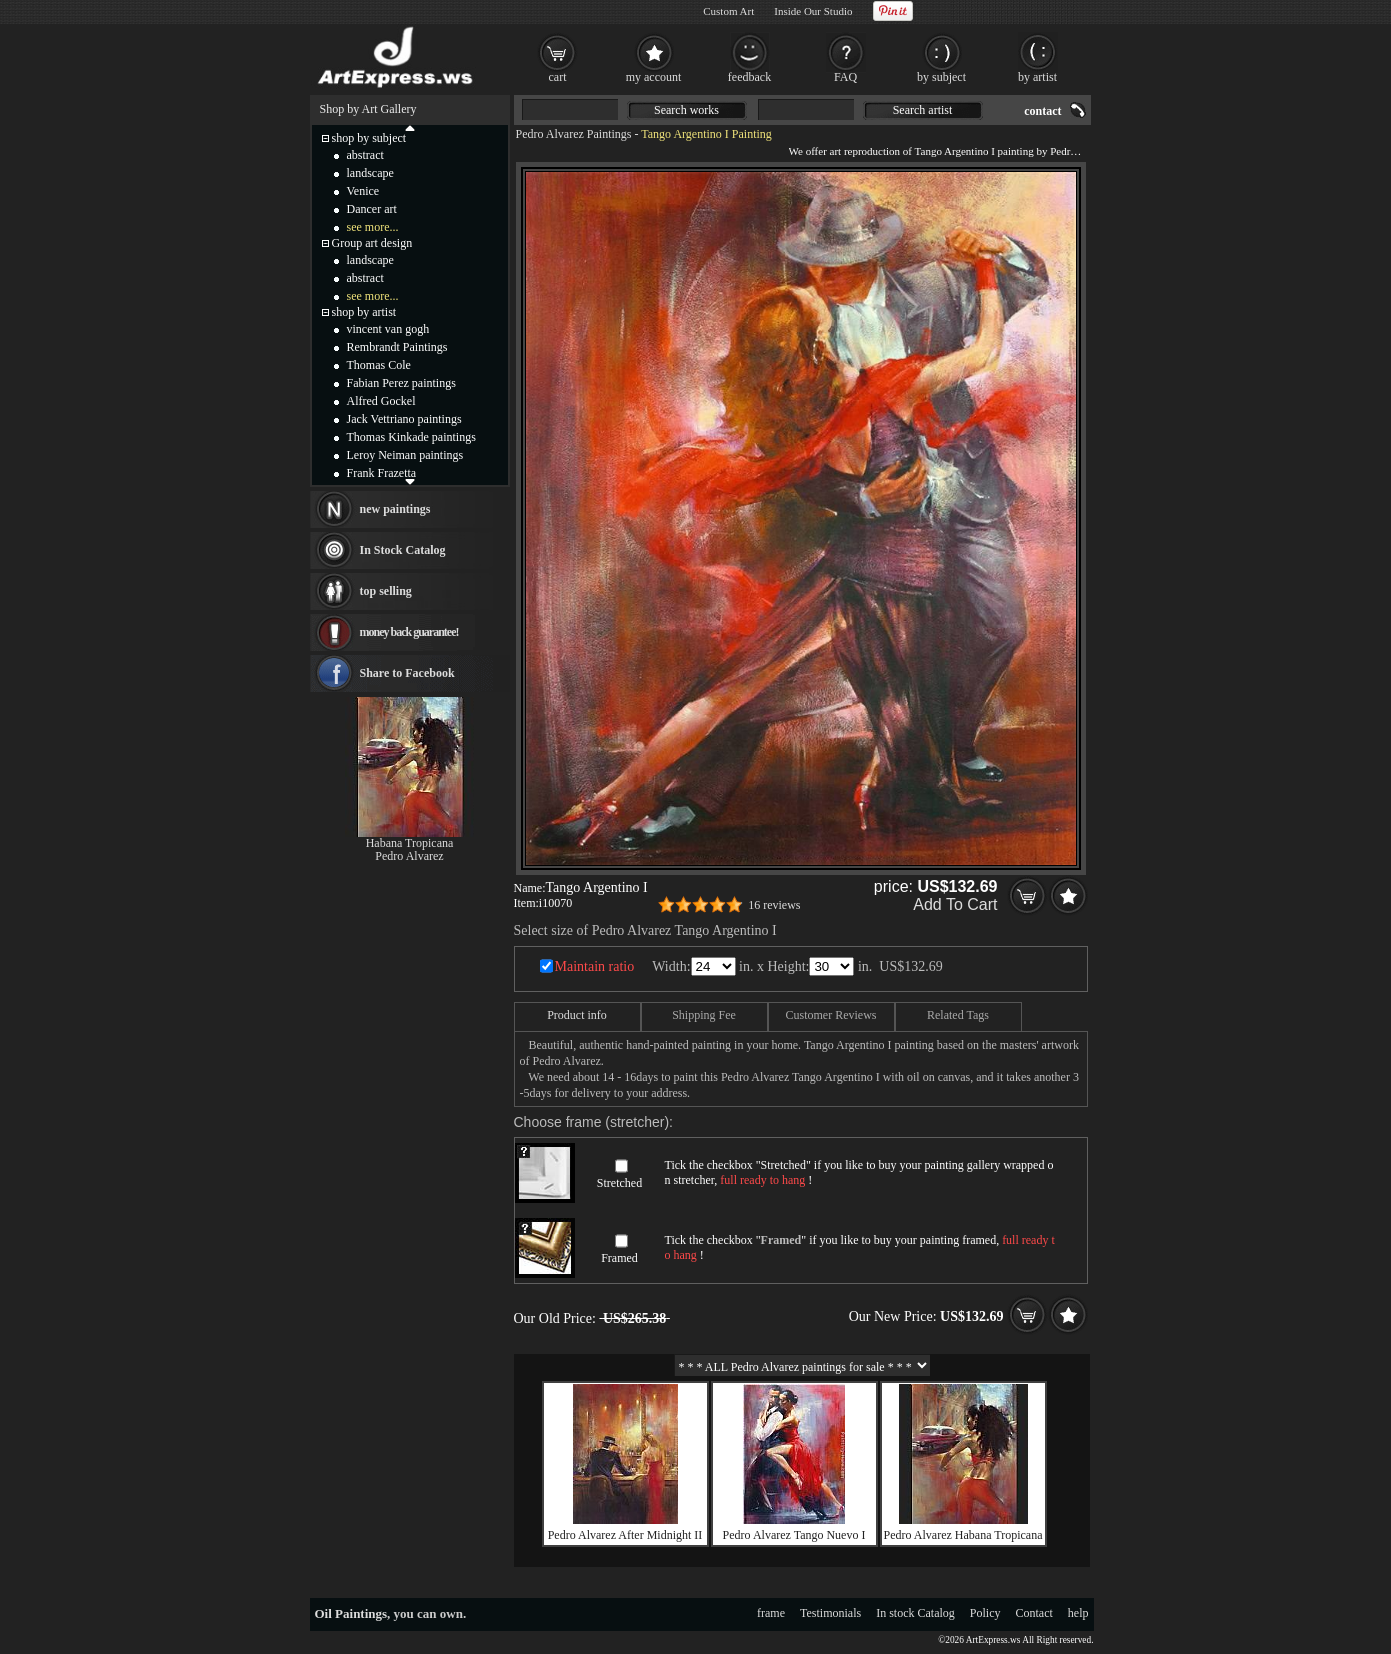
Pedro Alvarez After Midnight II (625, 1535)
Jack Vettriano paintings (404, 419)
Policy (985, 1613)
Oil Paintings (351, 1613)
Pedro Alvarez (409, 856)
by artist (1037, 77)
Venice (363, 191)
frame (771, 1613)
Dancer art (372, 209)
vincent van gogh (388, 329)
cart (558, 77)
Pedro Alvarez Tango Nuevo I (794, 1535)
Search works (686, 110)
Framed (619, 1258)
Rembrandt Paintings (397, 347)
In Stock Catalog (403, 550)
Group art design (372, 243)
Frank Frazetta (382, 473)
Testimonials (830, 1613)
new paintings (395, 509)
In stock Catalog (915, 1613)
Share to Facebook (407, 673)
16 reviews (774, 905)
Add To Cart (955, 904)
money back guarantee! (409, 632)
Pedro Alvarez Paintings (574, 134)
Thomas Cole (379, 365)
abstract (365, 155)
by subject (941, 77)
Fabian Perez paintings (401, 383)
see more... (373, 227)
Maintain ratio (595, 966)
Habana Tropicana (410, 843)
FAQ (845, 77)
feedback (749, 77)
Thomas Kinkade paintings (411, 437)
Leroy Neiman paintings (405, 455)
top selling (386, 591)
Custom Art (728, 11)
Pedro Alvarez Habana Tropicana (963, 1535)
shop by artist (364, 312)
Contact (1034, 1613)
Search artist (923, 110)
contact (1042, 111)
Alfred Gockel (381, 401)
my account (654, 77)
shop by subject (369, 138)
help (1078, 1613)
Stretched (619, 1183)
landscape (370, 173)
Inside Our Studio (813, 11)
